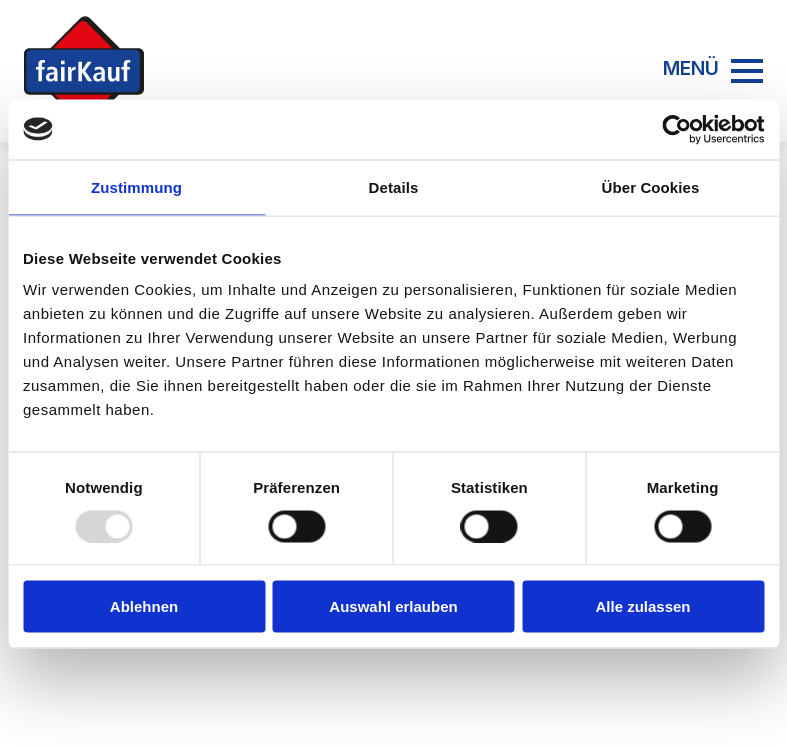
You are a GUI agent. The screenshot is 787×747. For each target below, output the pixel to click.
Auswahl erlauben (393, 606)
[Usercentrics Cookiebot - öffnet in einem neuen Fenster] (676, 129)
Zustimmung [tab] (136, 186)
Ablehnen (144, 606)
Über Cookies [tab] (651, 186)
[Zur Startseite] (84, 71)
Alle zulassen (642, 606)
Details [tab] (394, 186)
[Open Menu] (747, 71)
